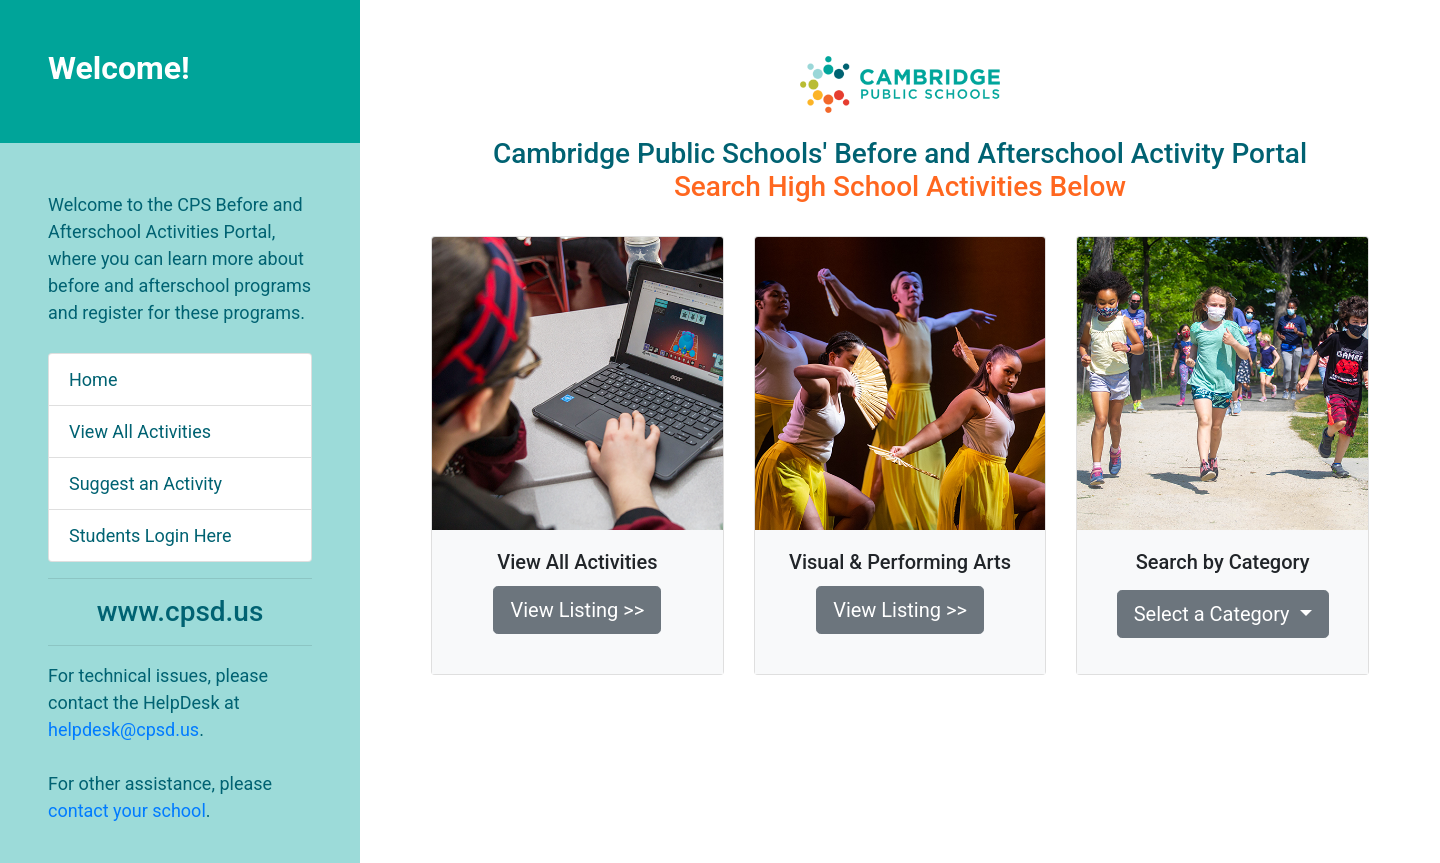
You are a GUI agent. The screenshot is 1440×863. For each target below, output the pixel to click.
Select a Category (1214, 614)
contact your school (127, 810)
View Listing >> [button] (577, 610)
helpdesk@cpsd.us (123, 729)
